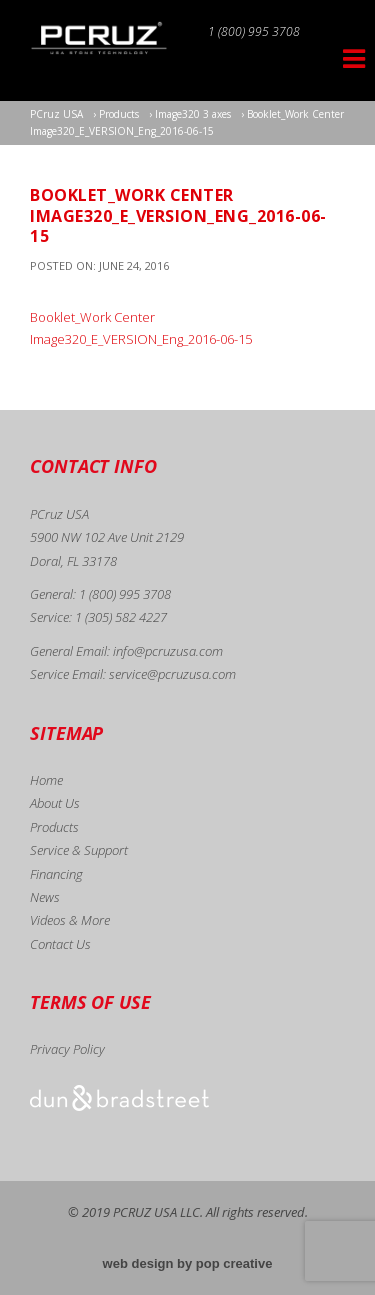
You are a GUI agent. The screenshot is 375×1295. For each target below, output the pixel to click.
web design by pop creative (188, 1263)
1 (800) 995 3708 (125, 594)
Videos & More (70, 920)
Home (46, 780)
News (45, 897)
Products (54, 827)
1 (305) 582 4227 (121, 617)
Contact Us (60, 944)
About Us (55, 803)
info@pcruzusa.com (168, 651)
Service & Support (79, 850)
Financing (56, 874)
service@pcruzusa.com (172, 674)
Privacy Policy (67, 1049)
